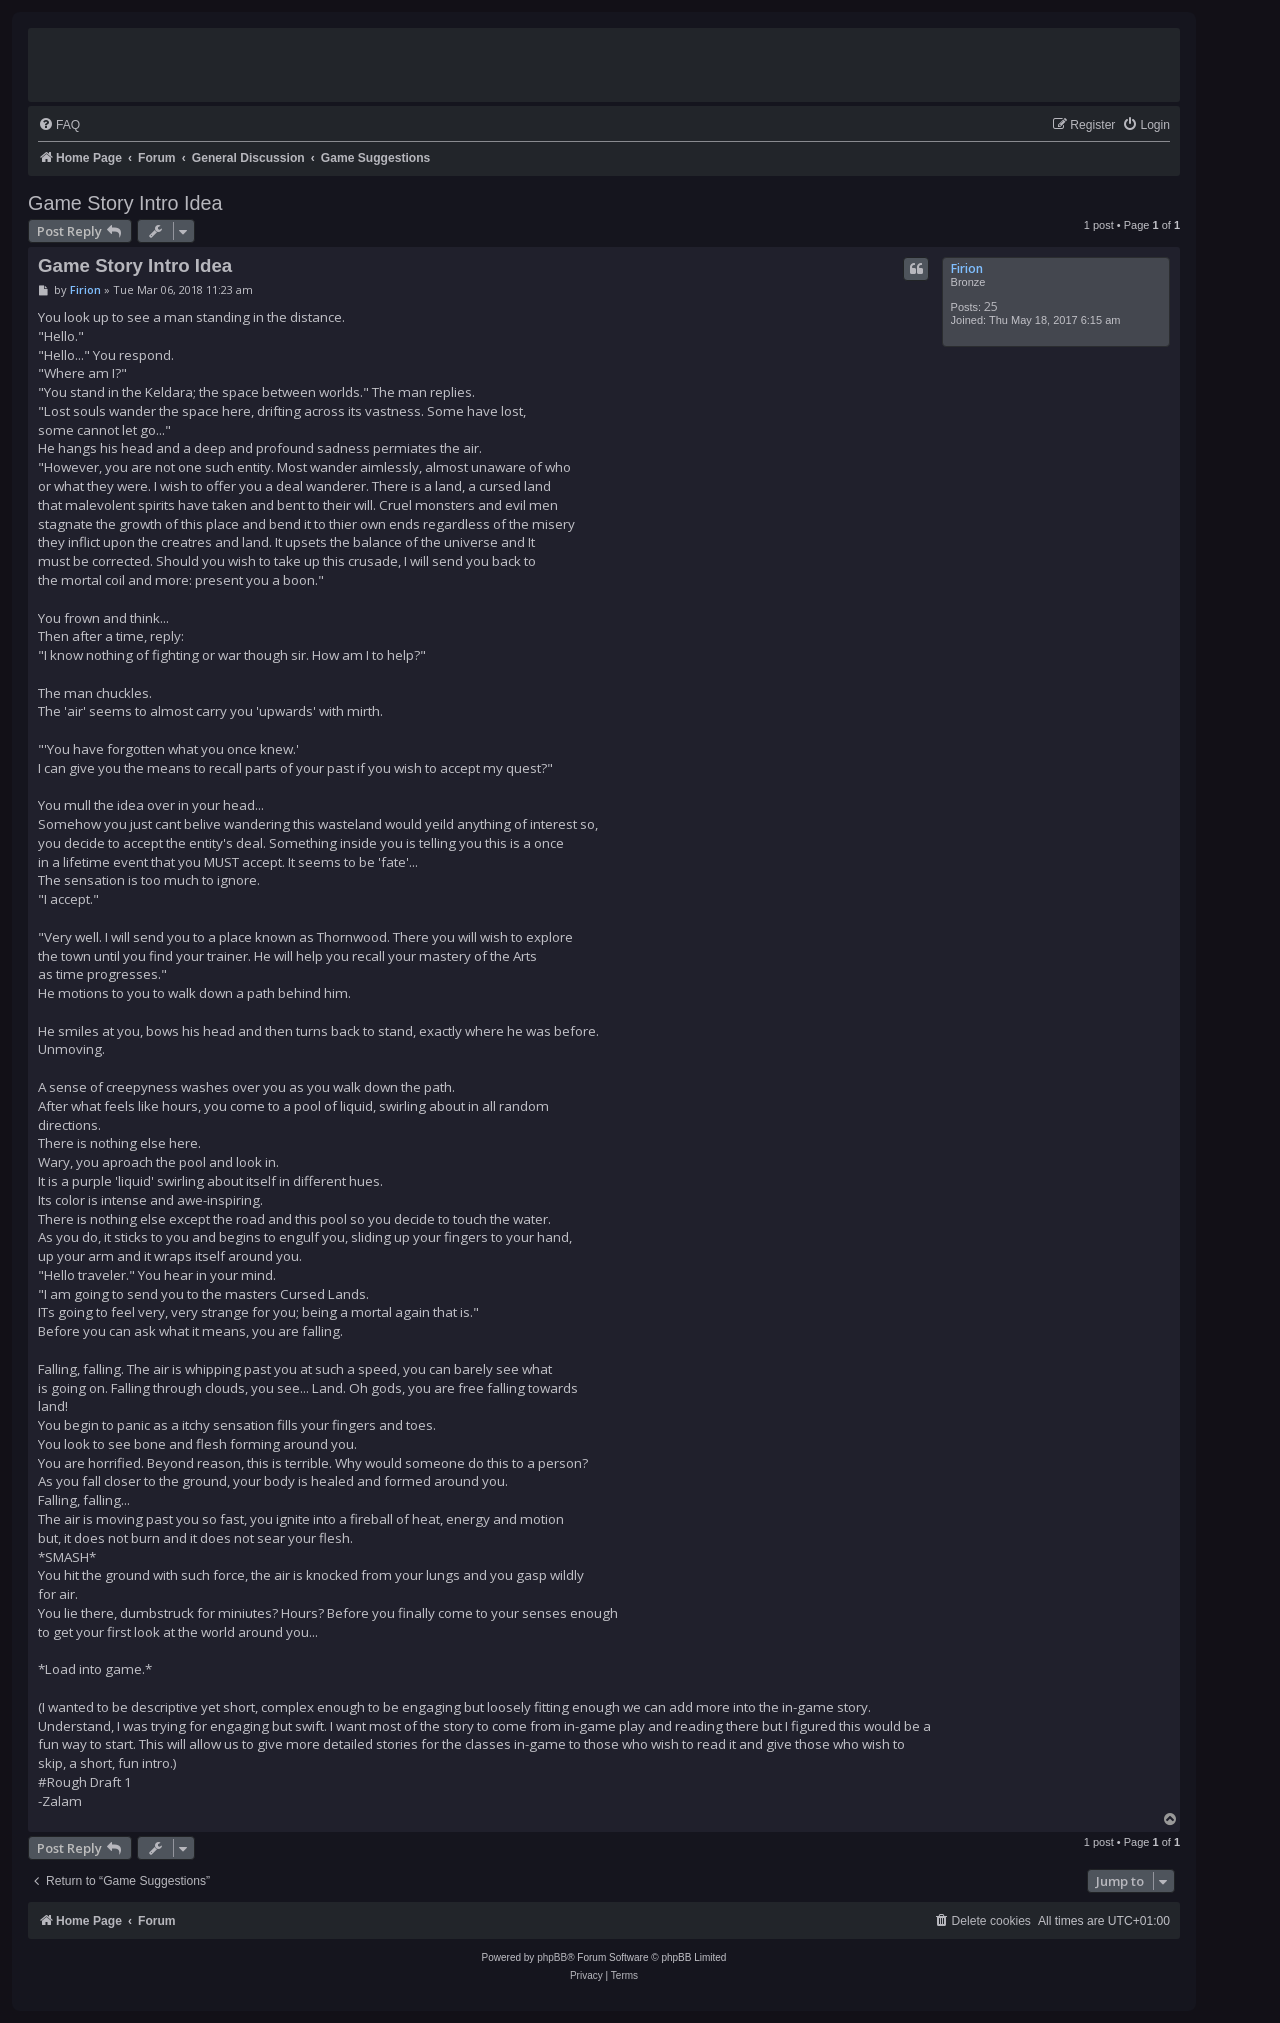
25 (991, 306)
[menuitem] (59, 125)
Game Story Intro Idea (125, 203)
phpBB (552, 1957)
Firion (967, 268)
